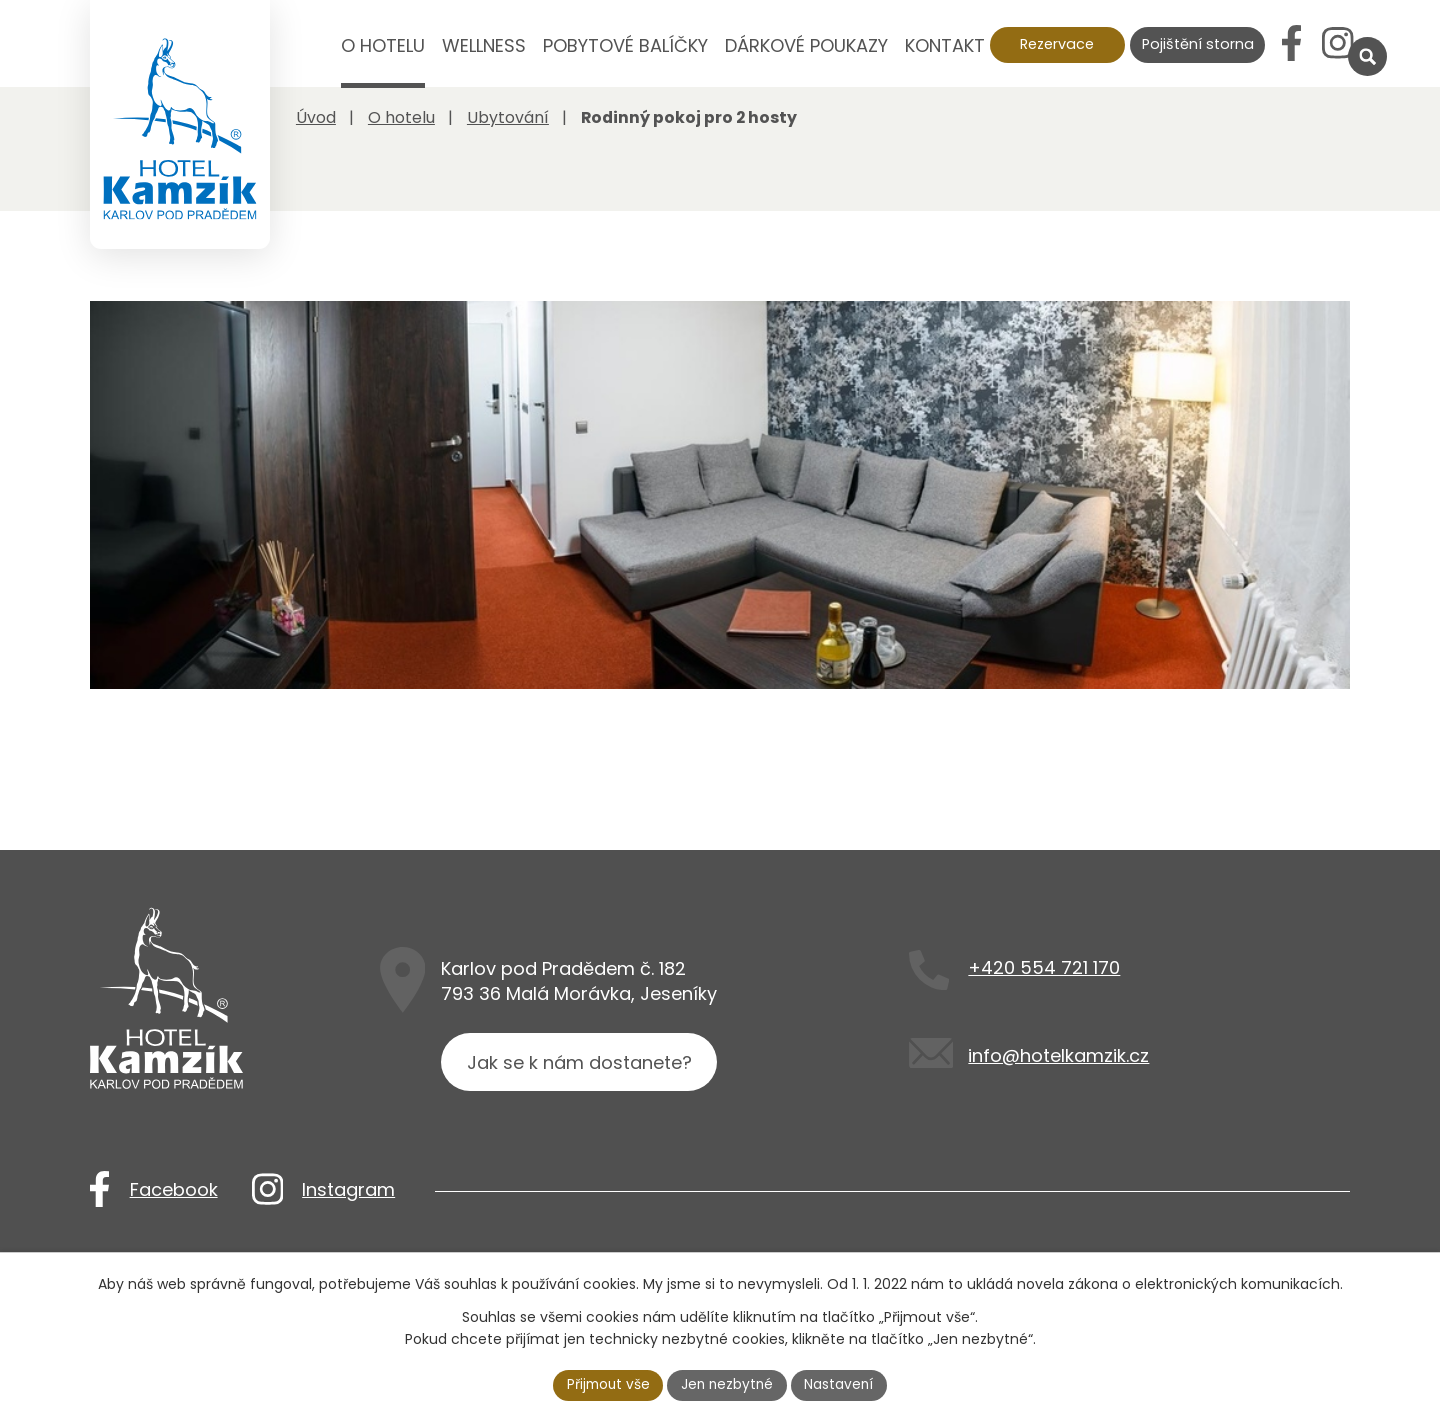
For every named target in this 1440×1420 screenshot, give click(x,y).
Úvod (308, 60)
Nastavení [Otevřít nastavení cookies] (843, 1384)
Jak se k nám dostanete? (580, 1126)
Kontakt (945, 45)
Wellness (484, 45)
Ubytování (508, 117)
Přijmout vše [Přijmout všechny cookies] (606, 1384)
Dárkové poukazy (806, 45)
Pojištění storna (1198, 44)
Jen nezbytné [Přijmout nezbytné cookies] (728, 1384)
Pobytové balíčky (625, 45)
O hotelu (383, 45)
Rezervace (1057, 44)
